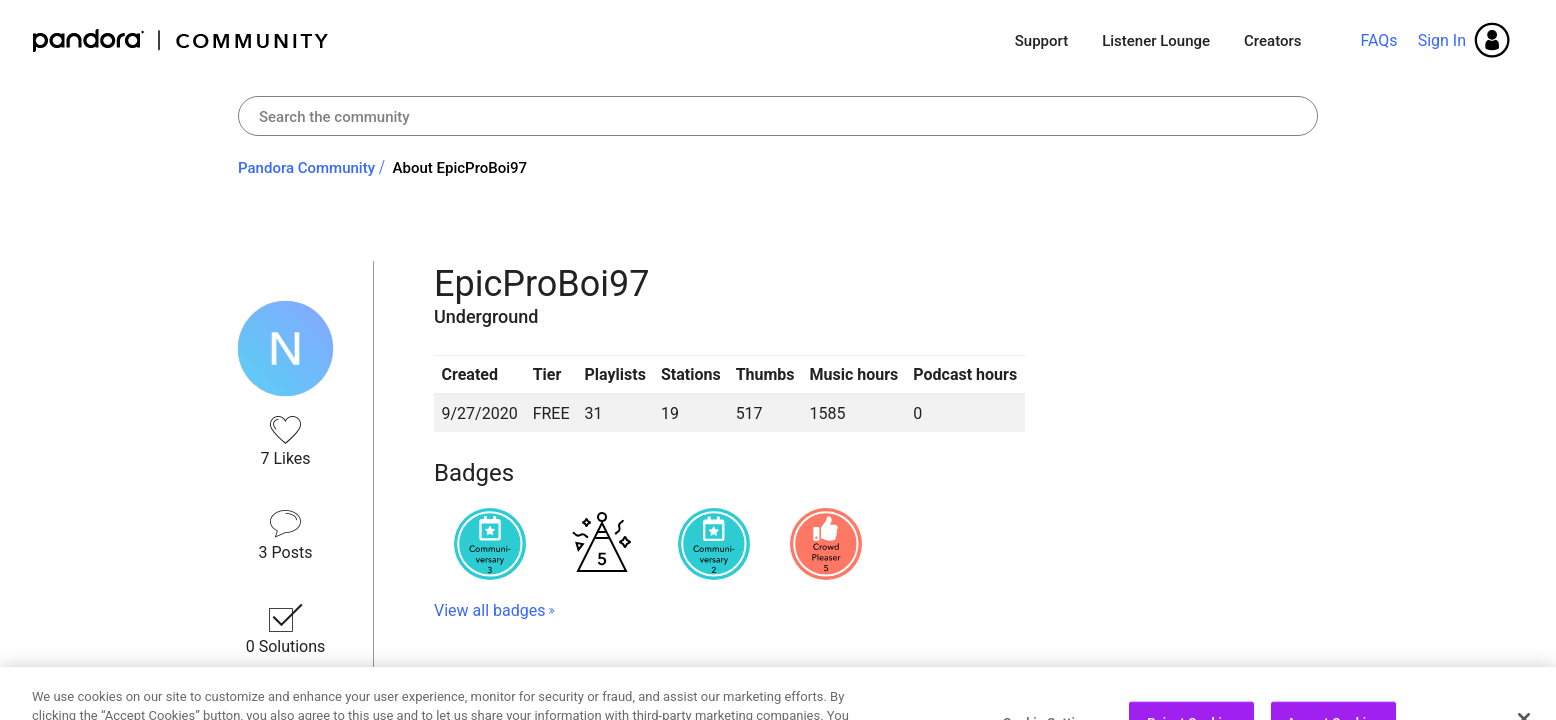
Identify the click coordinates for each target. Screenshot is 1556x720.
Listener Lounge (1156, 41)
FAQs (1378, 40)
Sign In (1442, 40)
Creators (1272, 41)
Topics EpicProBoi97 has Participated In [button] (647, 682)
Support (1041, 41)
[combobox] (778, 116)
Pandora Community (181, 40)
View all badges (489, 610)
